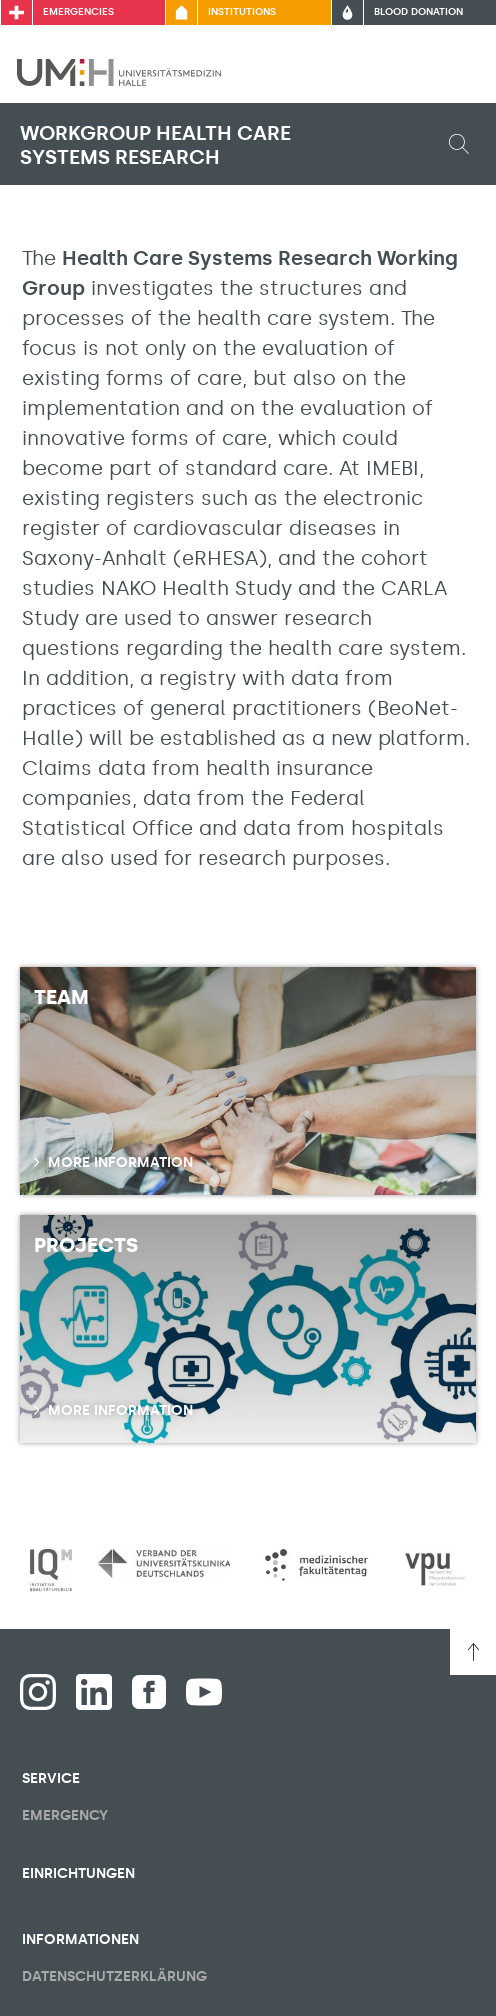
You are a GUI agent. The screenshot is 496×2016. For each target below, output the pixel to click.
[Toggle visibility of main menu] (453, 72)
